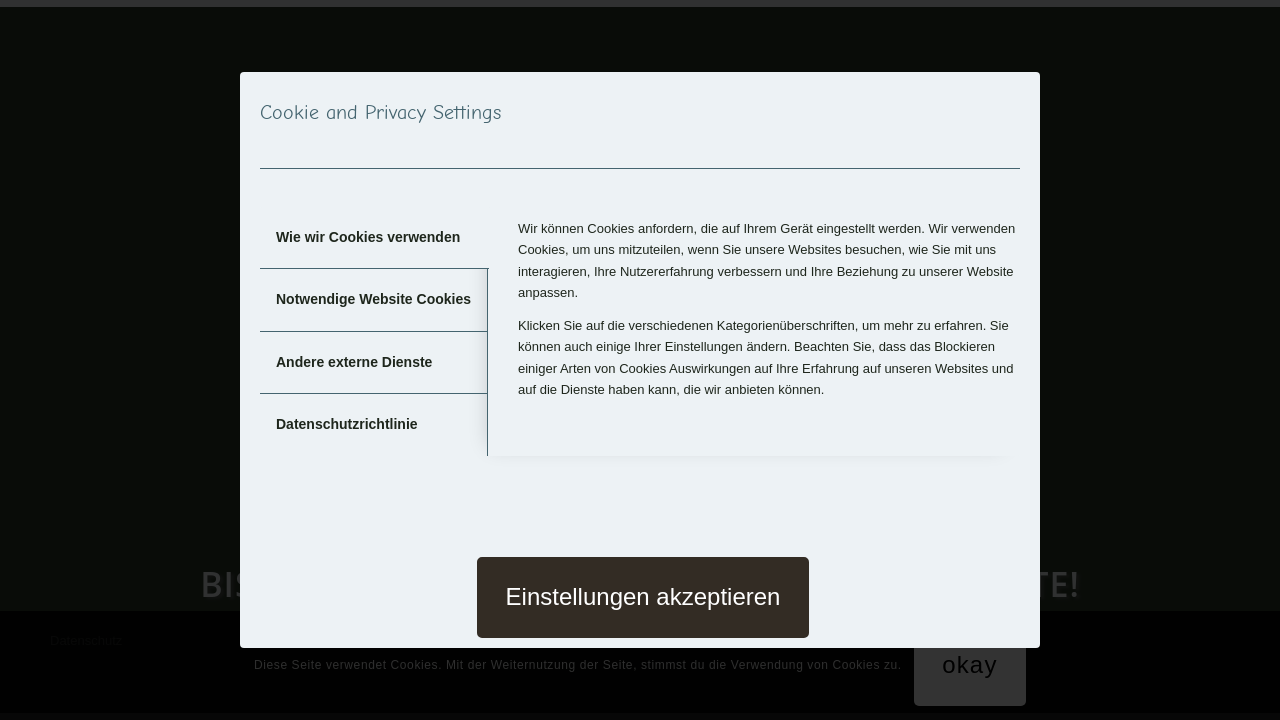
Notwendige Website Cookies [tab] (373, 299)
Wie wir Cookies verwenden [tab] (368, 237)
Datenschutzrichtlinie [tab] (347, 424)
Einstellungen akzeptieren (643, 596)
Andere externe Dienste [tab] (354, 362)
